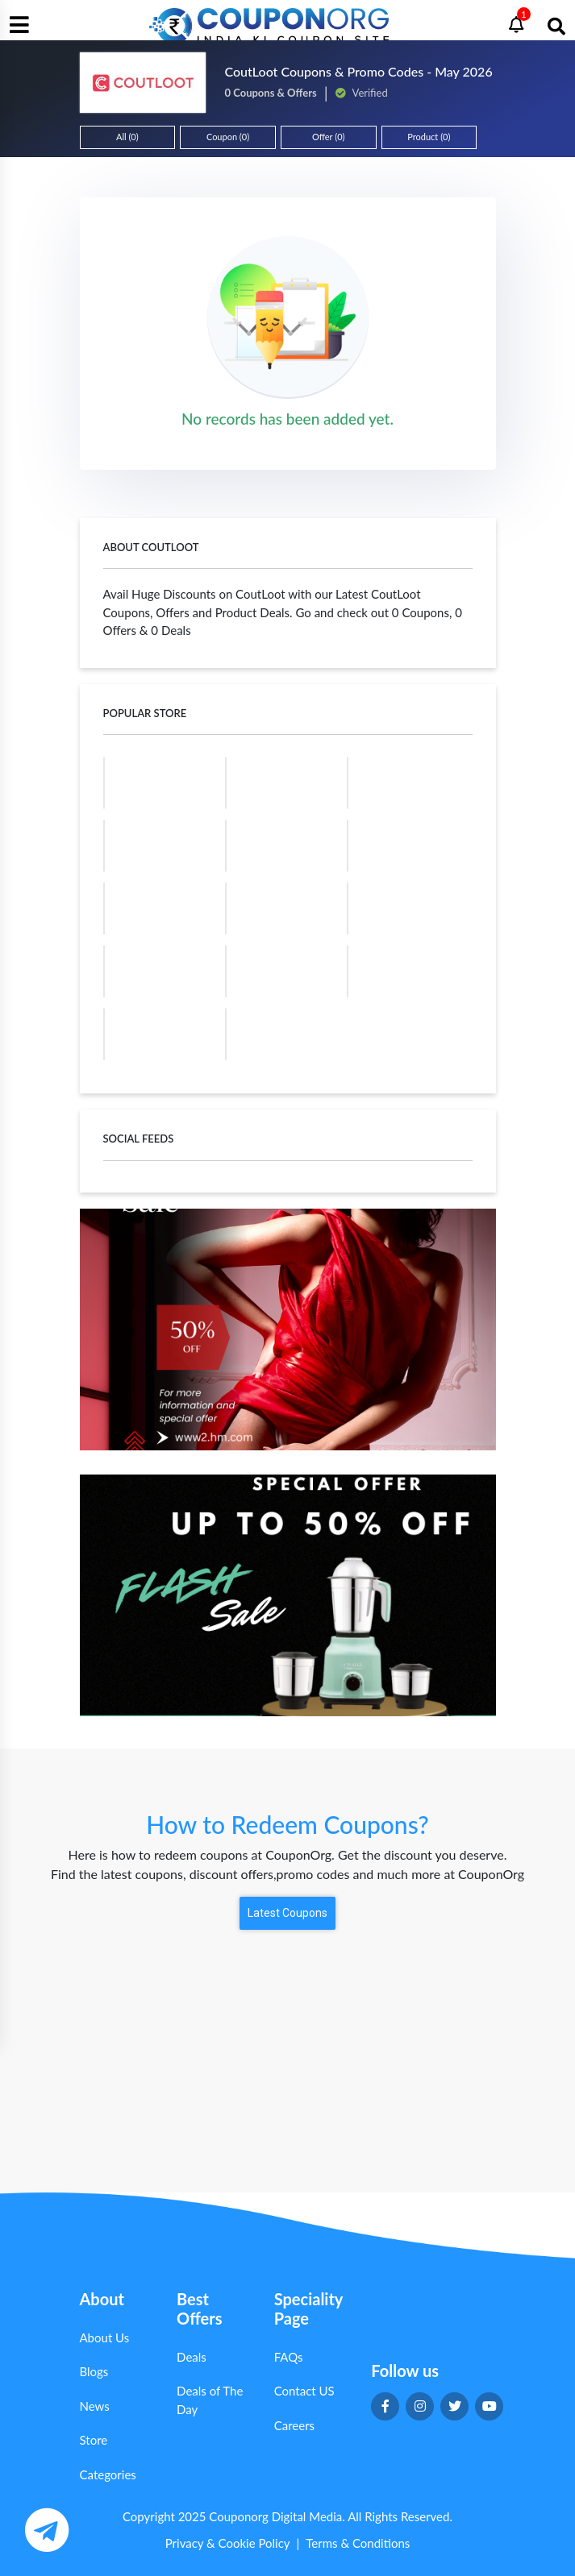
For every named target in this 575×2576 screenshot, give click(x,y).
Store (94, 2440)
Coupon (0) (227, 136)
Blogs (94, 2371)
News (95, 2406)
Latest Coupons (287, 1912)
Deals (191, 2357)
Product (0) (428, 136)
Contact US (304, 2390)
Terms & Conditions (358, 2543)
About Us (105, 2337)
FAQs (288, 2357)
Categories (108, 2474)
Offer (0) (328, 136)
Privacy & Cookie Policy (227, 2543)
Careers (294, 2425)
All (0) (127, 136)
